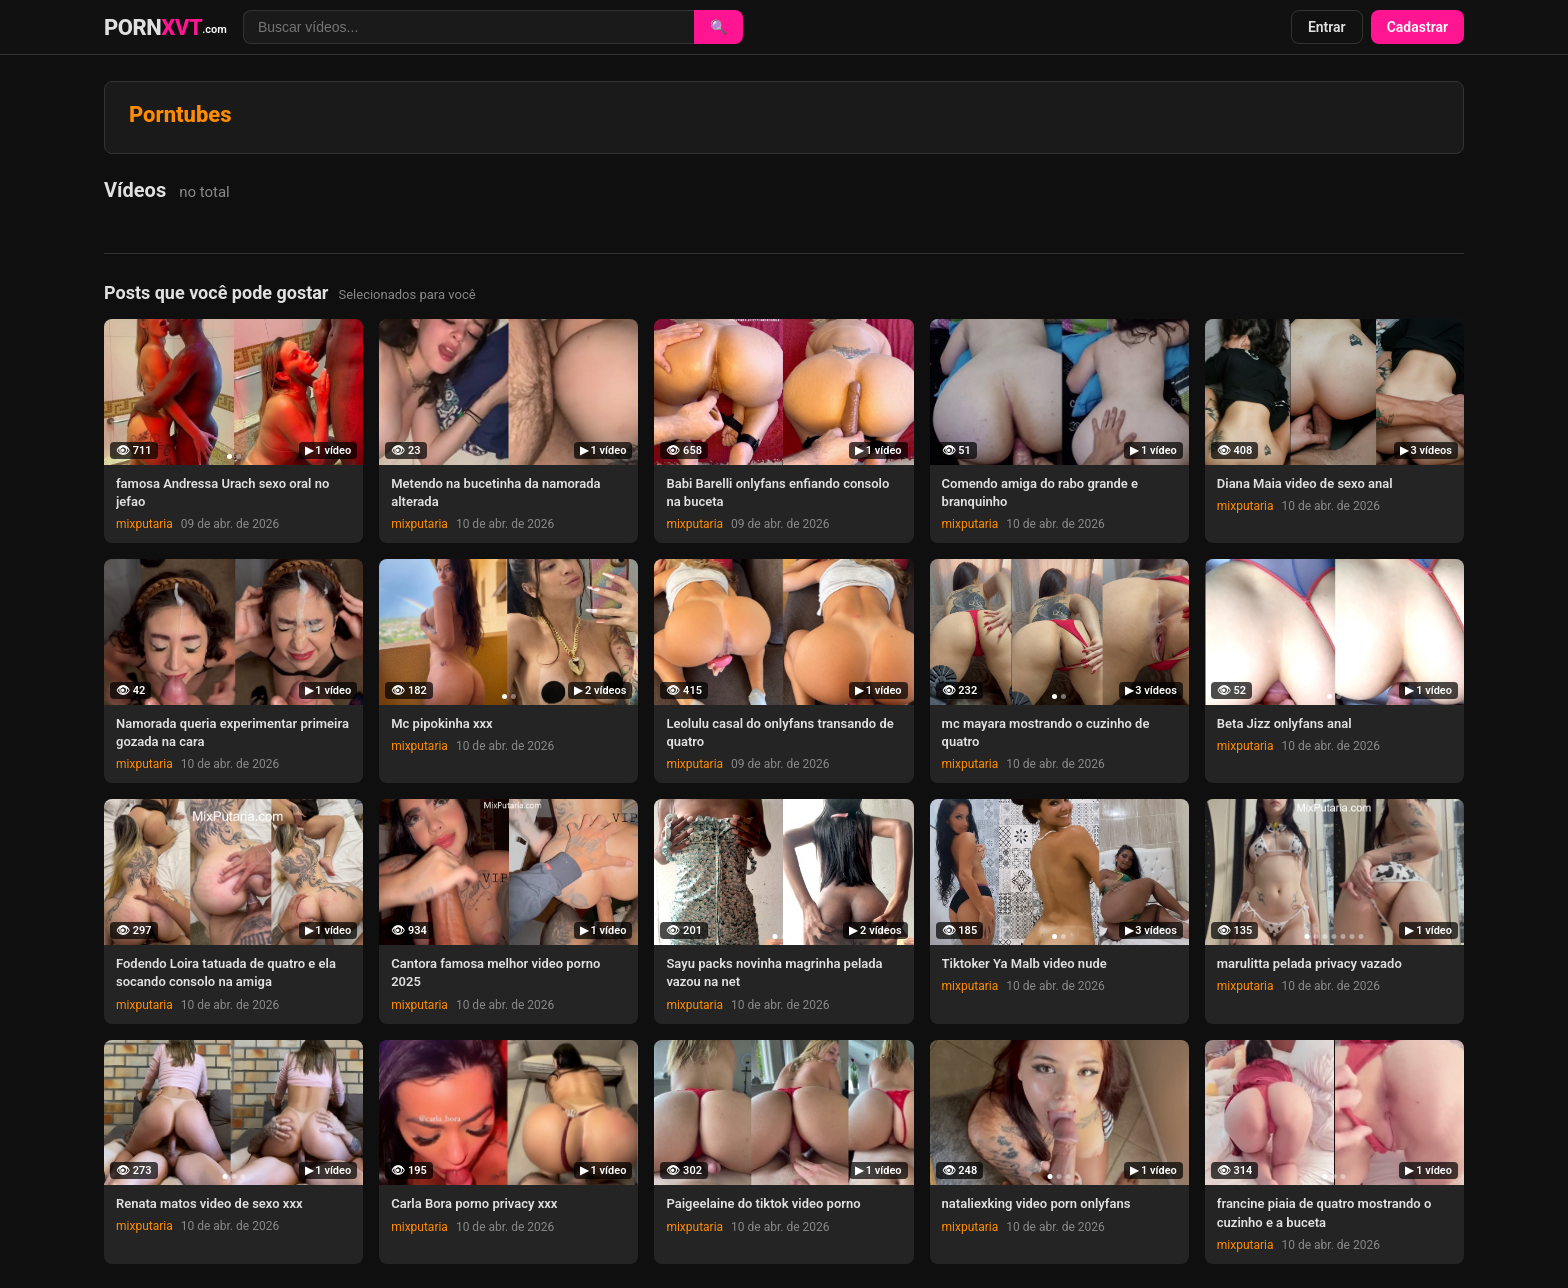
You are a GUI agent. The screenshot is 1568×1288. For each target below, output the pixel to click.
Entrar (1327, 27)
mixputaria (144, 524)
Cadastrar (1417, 27)
